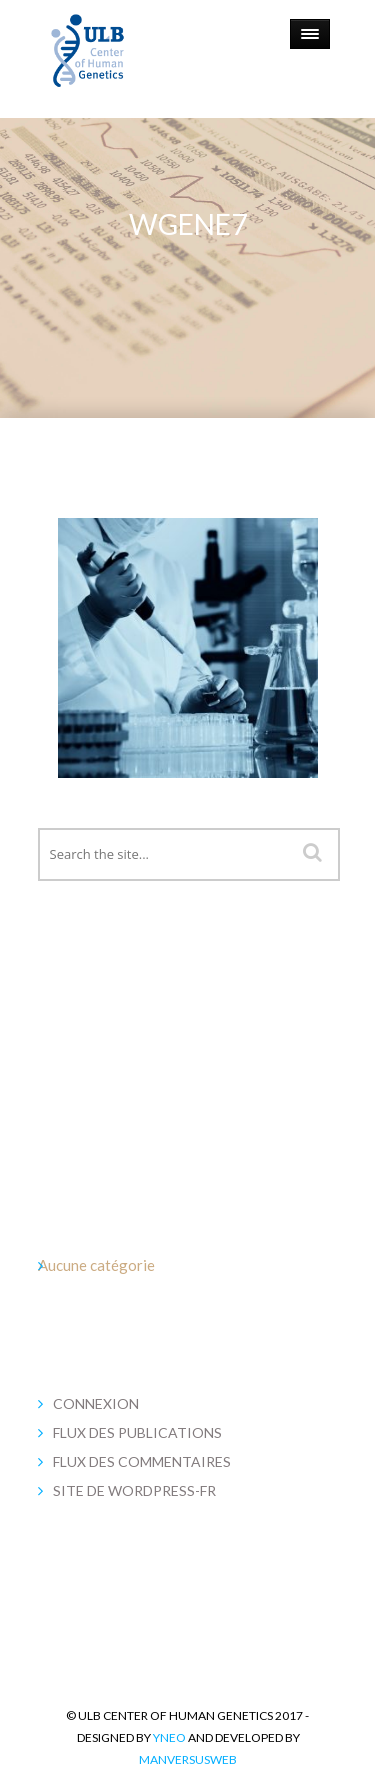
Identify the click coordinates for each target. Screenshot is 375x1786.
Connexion (96, 1403)
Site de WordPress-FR (134, 1490)
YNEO (169, 1737)
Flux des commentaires (142, 1461)
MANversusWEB (188, 1759)
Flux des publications (137, 1432)
